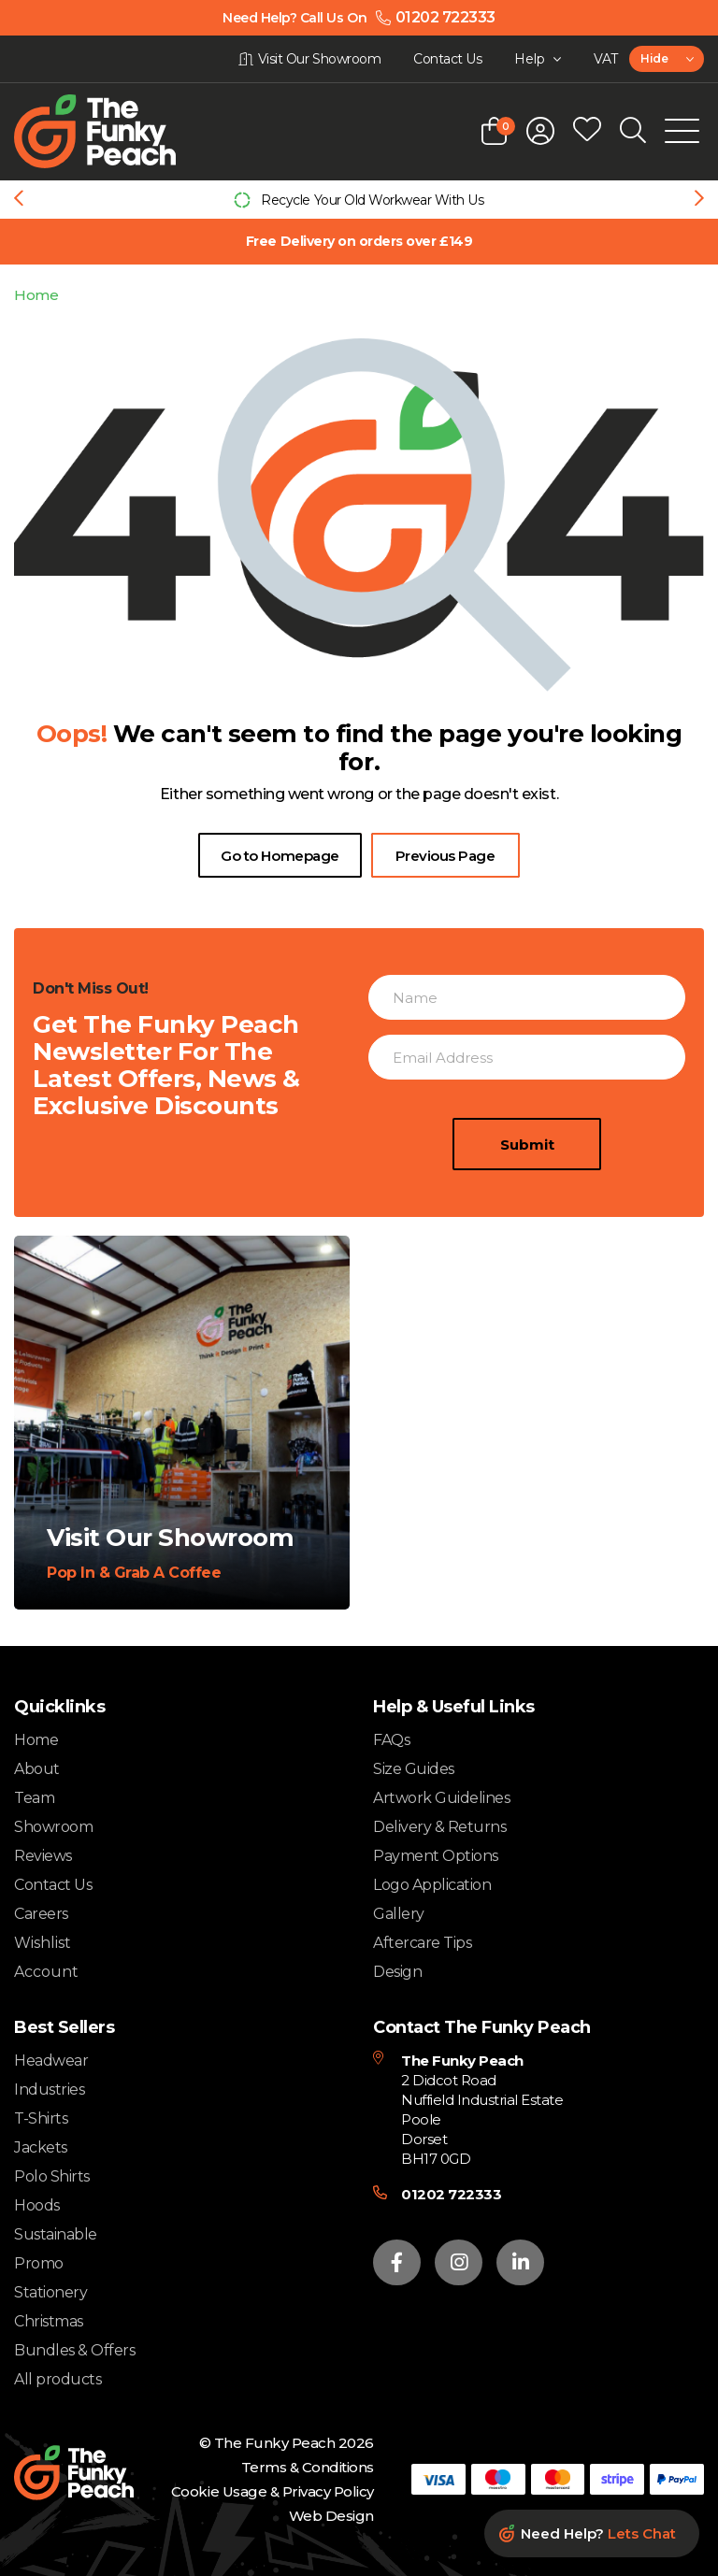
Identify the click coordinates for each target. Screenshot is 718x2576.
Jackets (40, 2147)
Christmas (48, 2321)
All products (57, 2379)
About (37, 1769)
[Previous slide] (18, 200)
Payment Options (435, 1856)
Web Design (331, 2516)
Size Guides (413, 1769)
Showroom (53, 1827)
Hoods (37, 2205)
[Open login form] (540, 131)
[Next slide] (699, 200)
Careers (41, 1914)
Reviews (43, 1856)
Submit (527, 1144)
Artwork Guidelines (441, 1798)
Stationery (50, 2292)
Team (34, 1798)
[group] (359, 199)
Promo (39, 2263)
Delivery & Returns (439, 1827)
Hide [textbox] (654, 58)
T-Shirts (40, 2118)
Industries (49, 2089)
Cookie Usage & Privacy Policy (272, 2491)
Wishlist (42, 1943)
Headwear (51, 2060)
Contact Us (53, 1885)
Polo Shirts (52, 2176)
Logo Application (432, 1885)
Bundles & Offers (74, 2350)
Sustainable (55, 2234)
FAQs (391, 1740)
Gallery (398, 1914)
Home (36, 295)
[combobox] (666, 59)
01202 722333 (451, 2194)
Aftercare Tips (422, 1943)
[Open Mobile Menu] (682, 131)
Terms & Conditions (307, 2467)
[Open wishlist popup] (587, 131)
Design (397, 1972)
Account (46, 1972)
